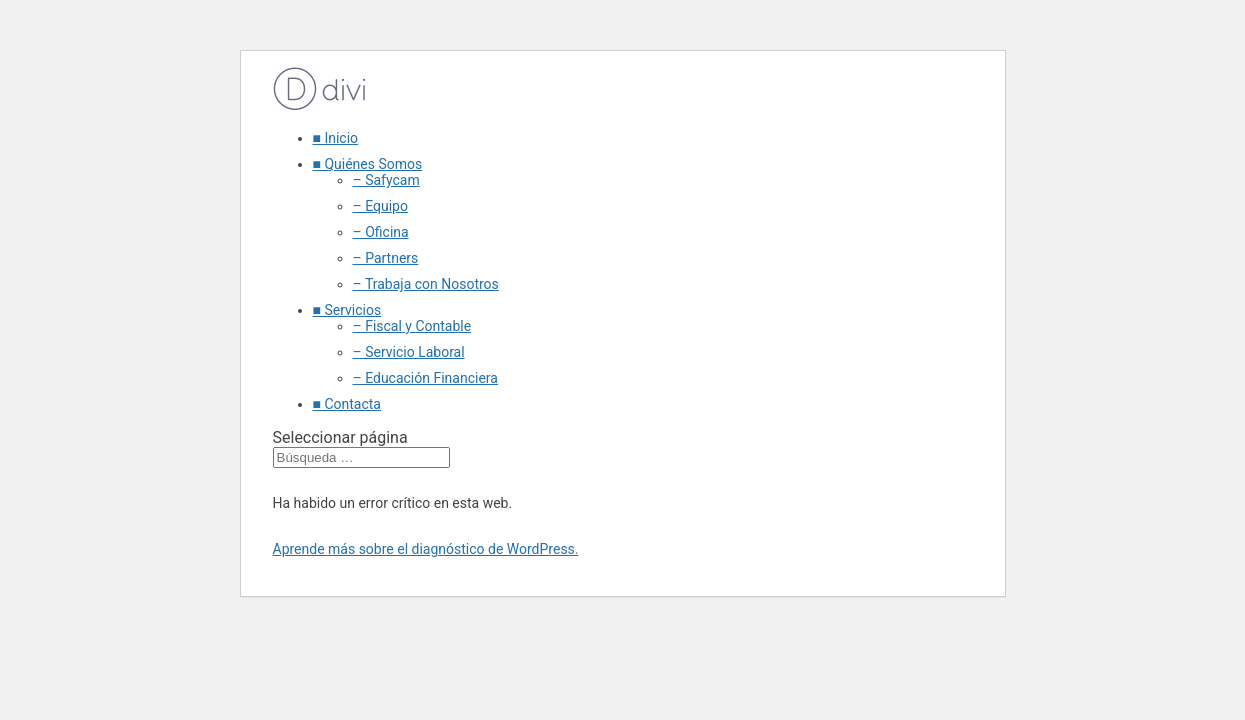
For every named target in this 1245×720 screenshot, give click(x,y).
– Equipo (380, 206)
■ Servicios (347, 310)
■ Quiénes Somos (368, 164)
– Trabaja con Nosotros (426, 284)
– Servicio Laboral (409, 352)
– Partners (386, 258)
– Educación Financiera (425, 378)
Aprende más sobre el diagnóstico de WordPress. (426, 549)
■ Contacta (347, 404)
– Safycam (386, 180)
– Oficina (381, 232)
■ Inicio (336, 138)
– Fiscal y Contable (412, 326)
